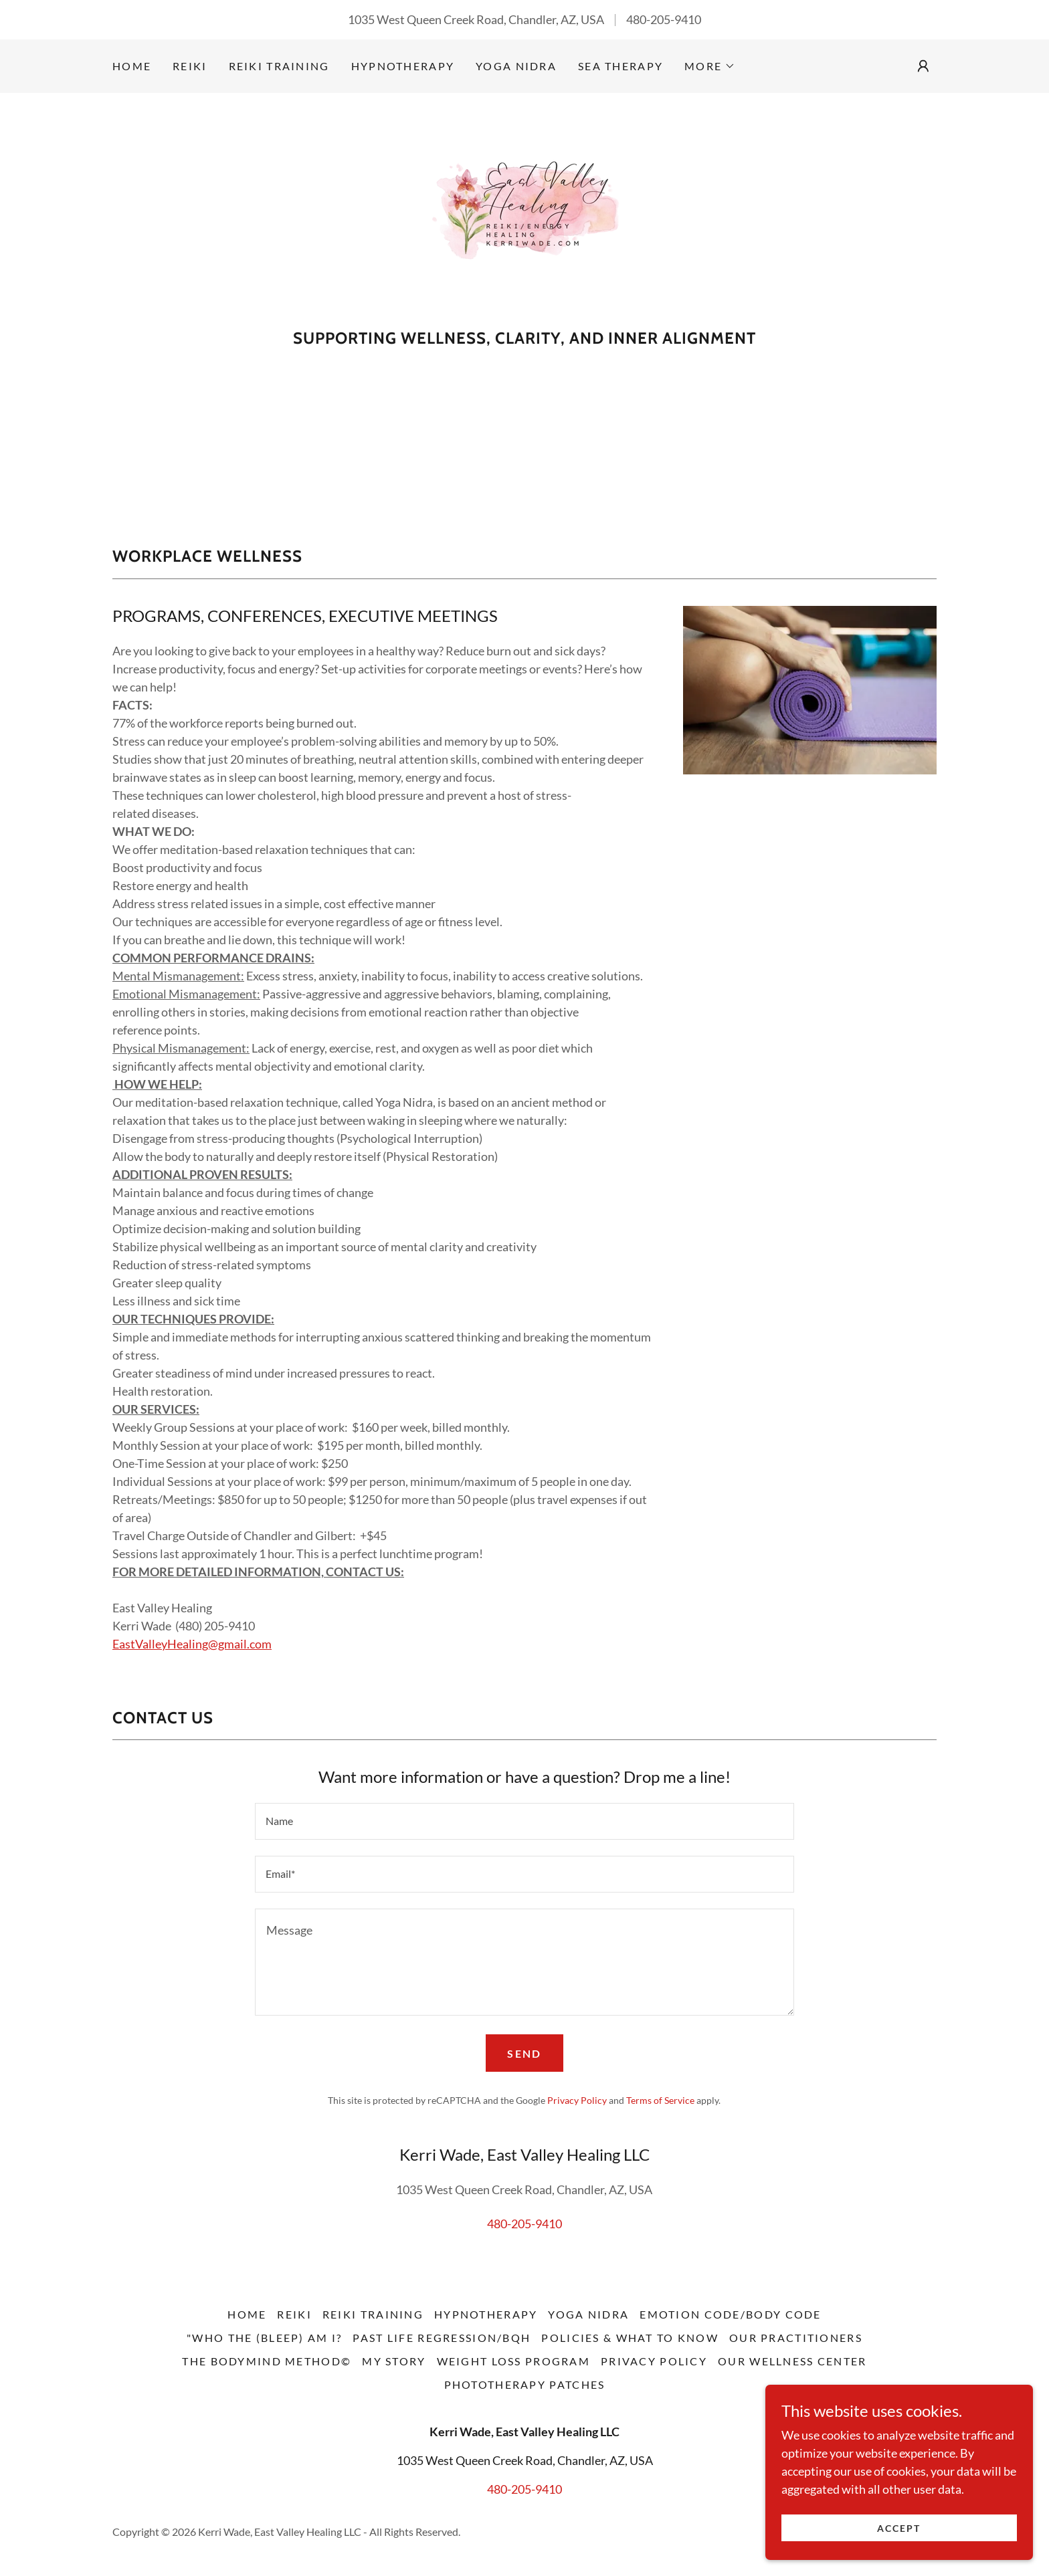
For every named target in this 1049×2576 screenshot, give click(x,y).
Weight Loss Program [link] (513, 2361)
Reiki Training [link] (279, 66)
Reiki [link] (190, 66)
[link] (524, 214)
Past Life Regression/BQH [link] (442, 2337)
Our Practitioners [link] (795, 2337)
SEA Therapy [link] (620, 66)
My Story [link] (393, 2361)
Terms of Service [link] (660, 2100)
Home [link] (131, 66)
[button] (709, 66)
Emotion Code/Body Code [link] (730, 2314)
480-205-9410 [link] (663, 19)
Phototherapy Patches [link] (524, 2384)
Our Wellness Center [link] (792, 2361)
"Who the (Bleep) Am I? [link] (264, 2337)
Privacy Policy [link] (577, 2100)
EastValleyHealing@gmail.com (192, 1643)
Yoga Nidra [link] (516, 66)
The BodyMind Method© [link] (266, 2361)
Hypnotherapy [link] (402, 66)
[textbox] (524, 1821)
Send (524, 2053)
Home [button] (246, 2314)
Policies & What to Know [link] (630, 2337)
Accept (899, 2528)
